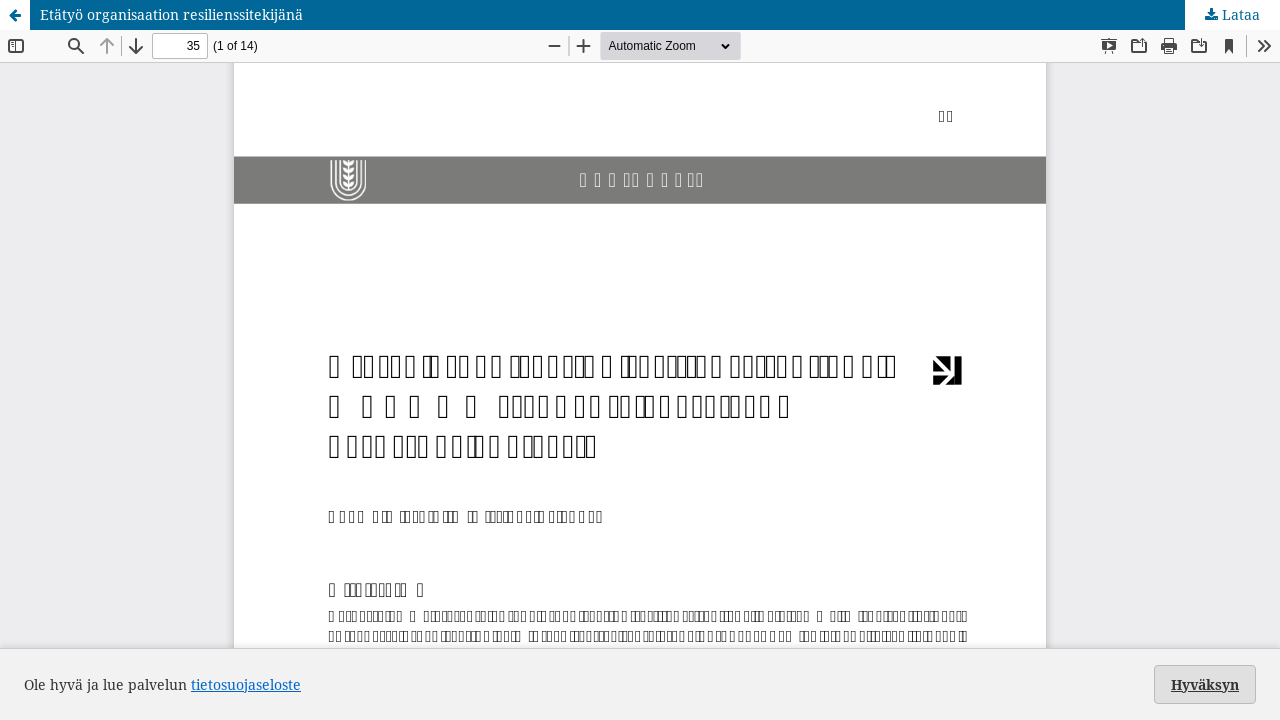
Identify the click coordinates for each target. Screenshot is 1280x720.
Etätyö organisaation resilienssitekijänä (171, 14)
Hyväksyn (1205, 684)
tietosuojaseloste (246, 684)
